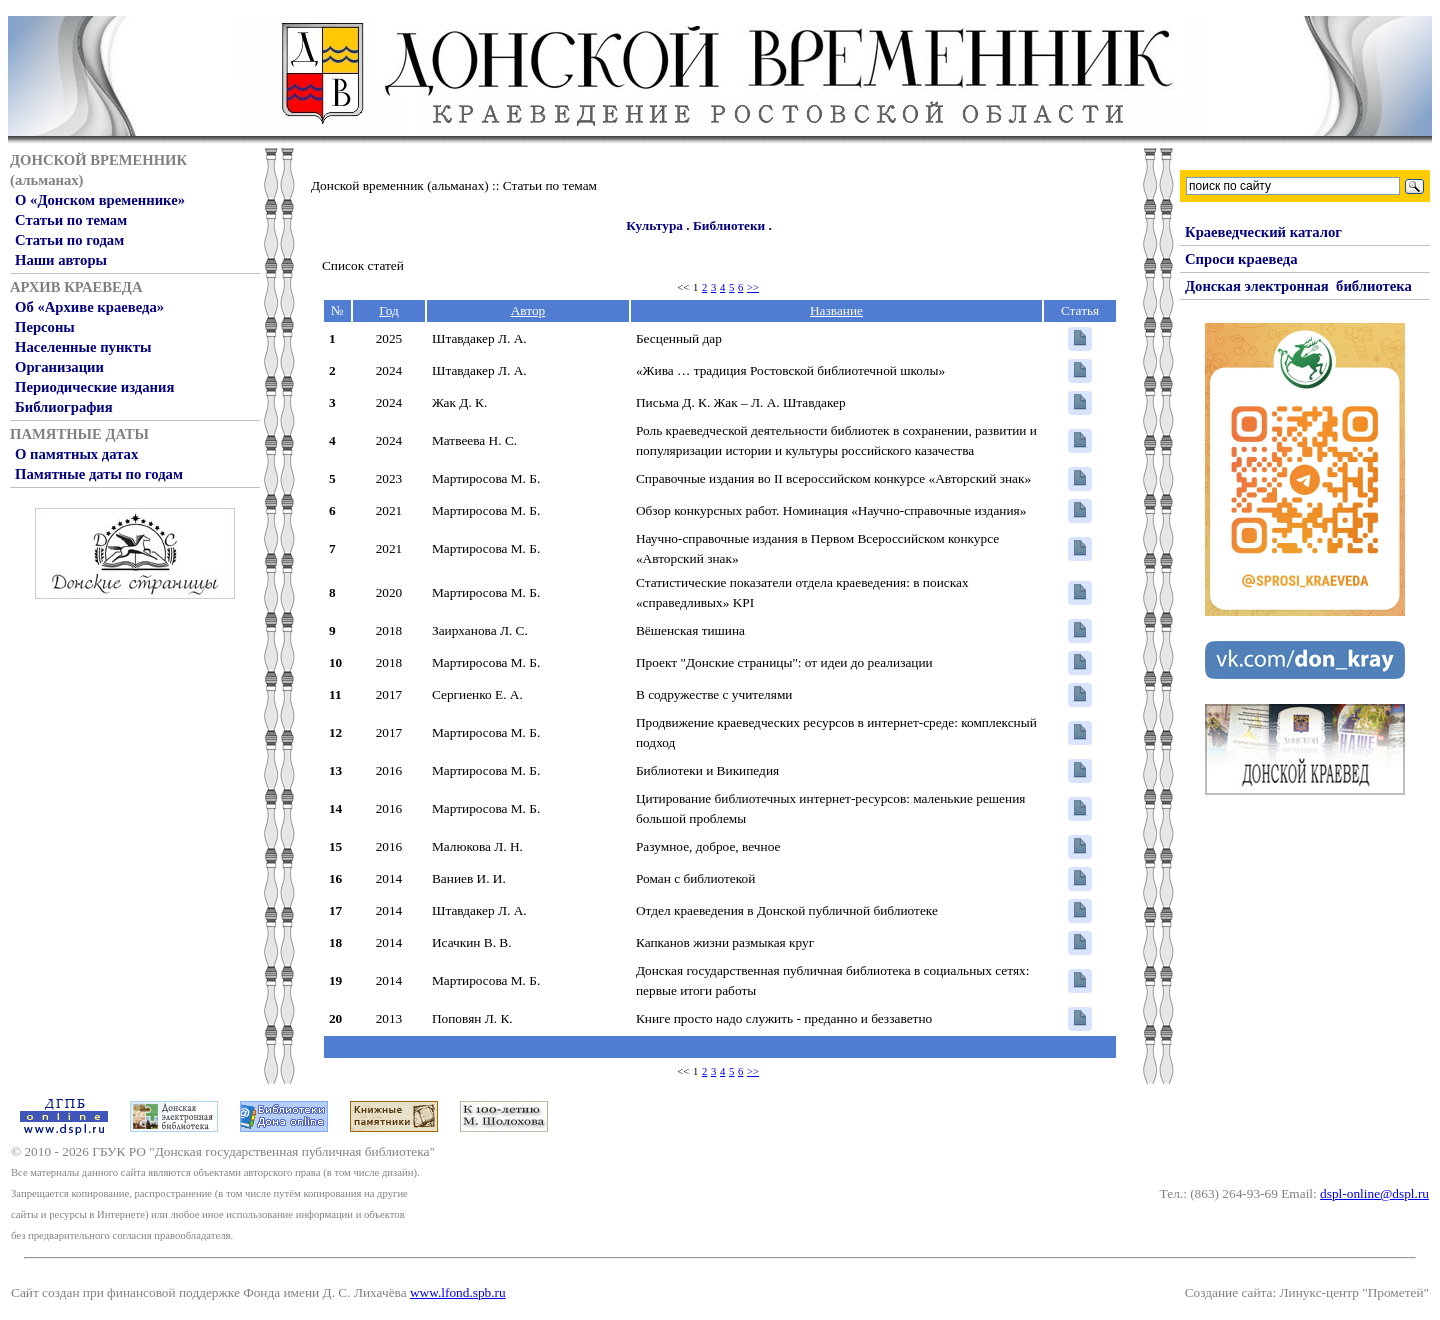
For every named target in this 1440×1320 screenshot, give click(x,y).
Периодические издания (94, 387)
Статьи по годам (69, 240)
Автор (528, 310)
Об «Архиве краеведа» (89, 307)
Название (836, 310)
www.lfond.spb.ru (458, 1292)
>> (753, 287)
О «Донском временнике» (100, 200)
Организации (59, 367)
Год (389, 310)
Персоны (45, 327)
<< (683, 287)
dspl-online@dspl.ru (1374, 1193)
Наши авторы (61, 260)
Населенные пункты (83, 347)
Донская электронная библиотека (1298, 286)
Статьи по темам (71, 220)
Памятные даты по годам (99, 474)
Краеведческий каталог (1263, 232)
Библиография (64, 407)
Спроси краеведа (1241, 259)
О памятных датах (76, 454)
